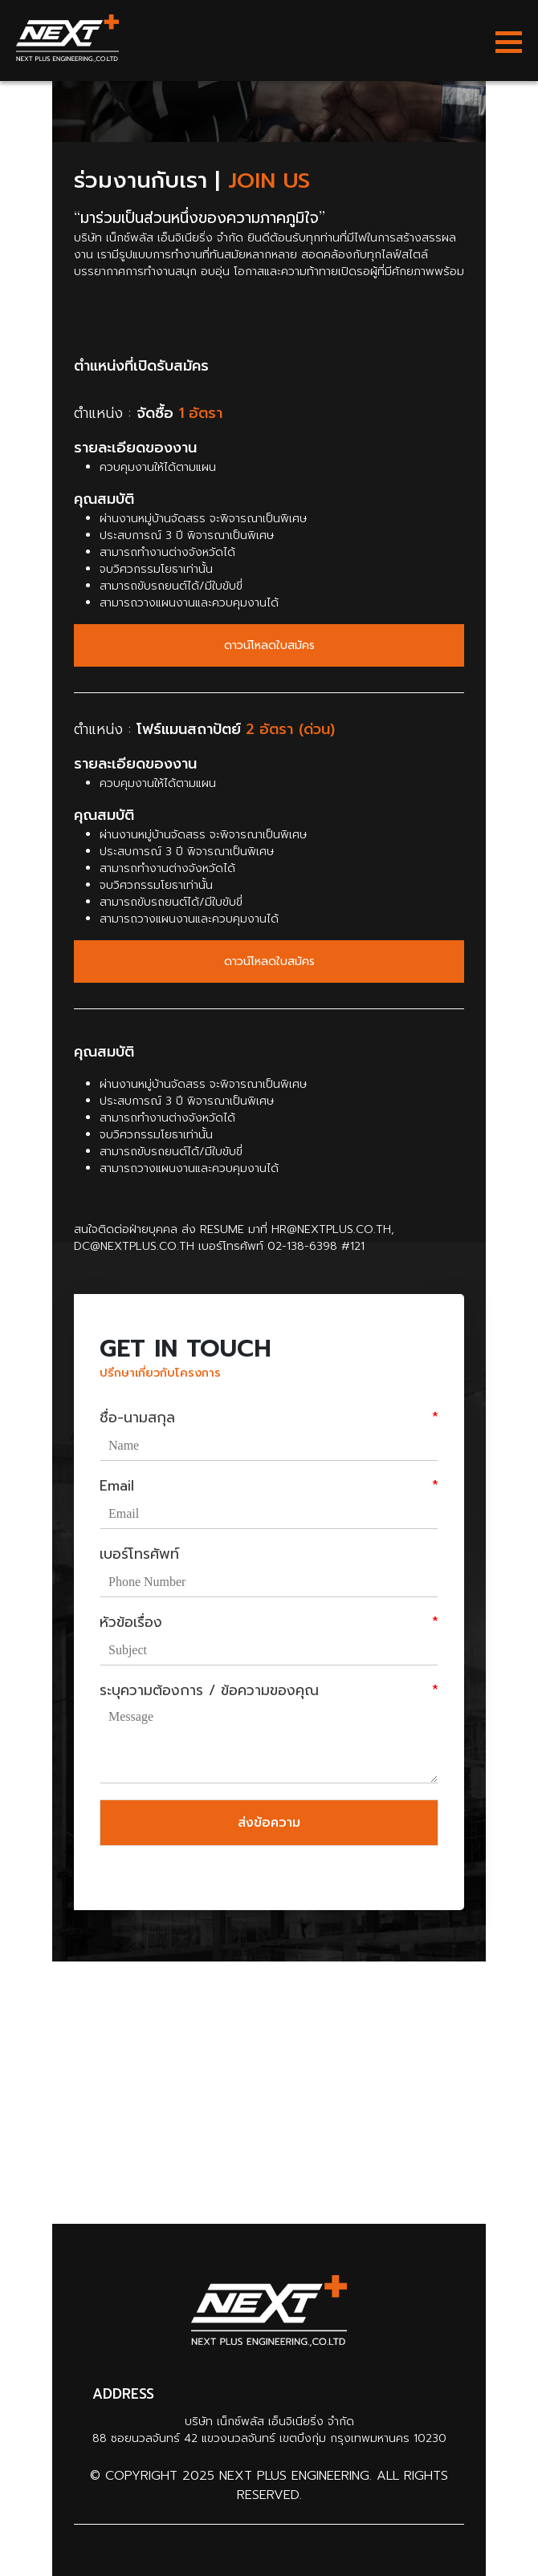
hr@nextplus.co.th (331, 1229)
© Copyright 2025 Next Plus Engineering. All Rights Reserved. (269, 2485)
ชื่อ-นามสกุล (269, 1418)
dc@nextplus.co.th (134, 1246)
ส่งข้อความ (269, 1822)
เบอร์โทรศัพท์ (139, 1554)
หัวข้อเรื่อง (269, 1622)
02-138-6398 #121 (316, 1246)
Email (269, 1486)
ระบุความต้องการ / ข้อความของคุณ (269, 1690)
